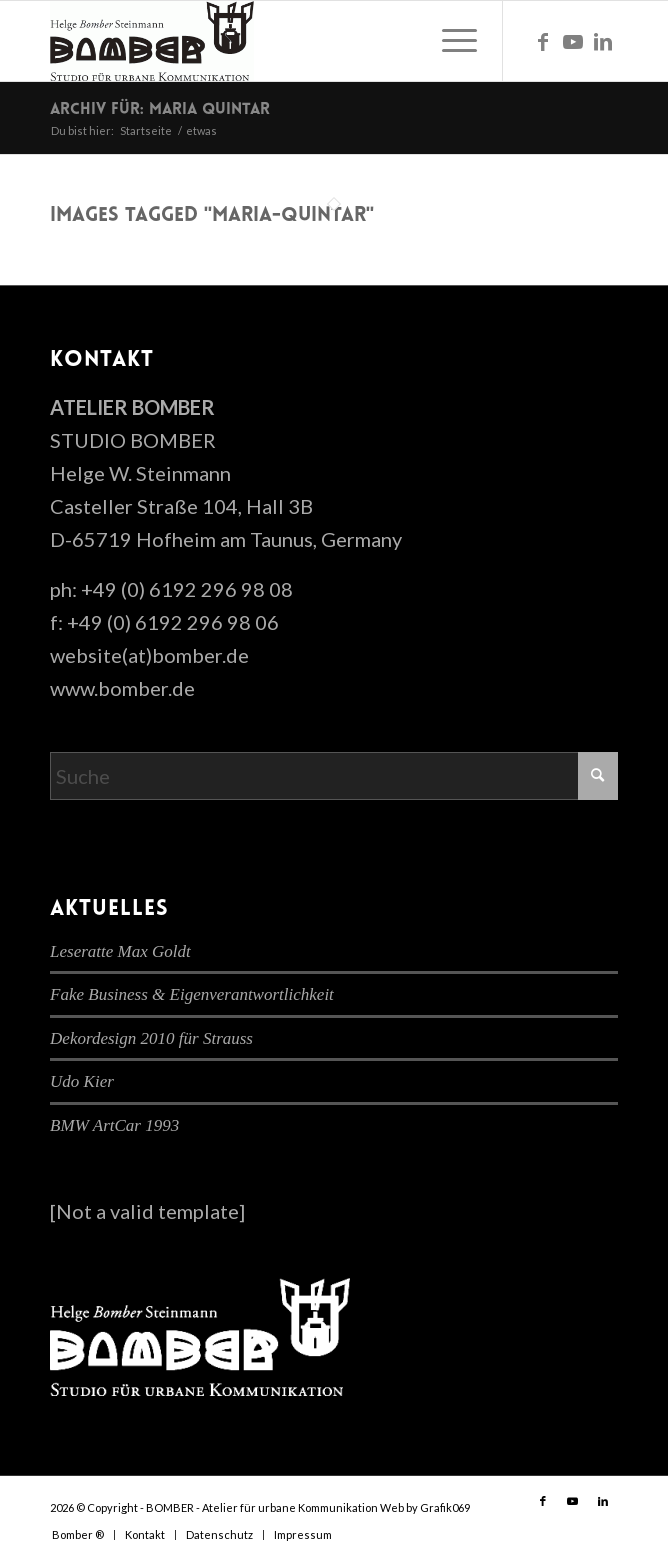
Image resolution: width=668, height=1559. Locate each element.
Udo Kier (82, 1081)
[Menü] (449, 41)
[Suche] (334, 776)
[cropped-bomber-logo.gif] (277, 41)
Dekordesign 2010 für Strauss (151, 1038)
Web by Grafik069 (425, 1507)
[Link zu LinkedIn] (603, 41)
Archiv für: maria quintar (160, 110)
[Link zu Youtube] (573, 41)
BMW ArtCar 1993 (114, 1125)
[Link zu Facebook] (543, 41)
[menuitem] (449, 41)
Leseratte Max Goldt (120, 951)
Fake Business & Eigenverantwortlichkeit (192, 994)
